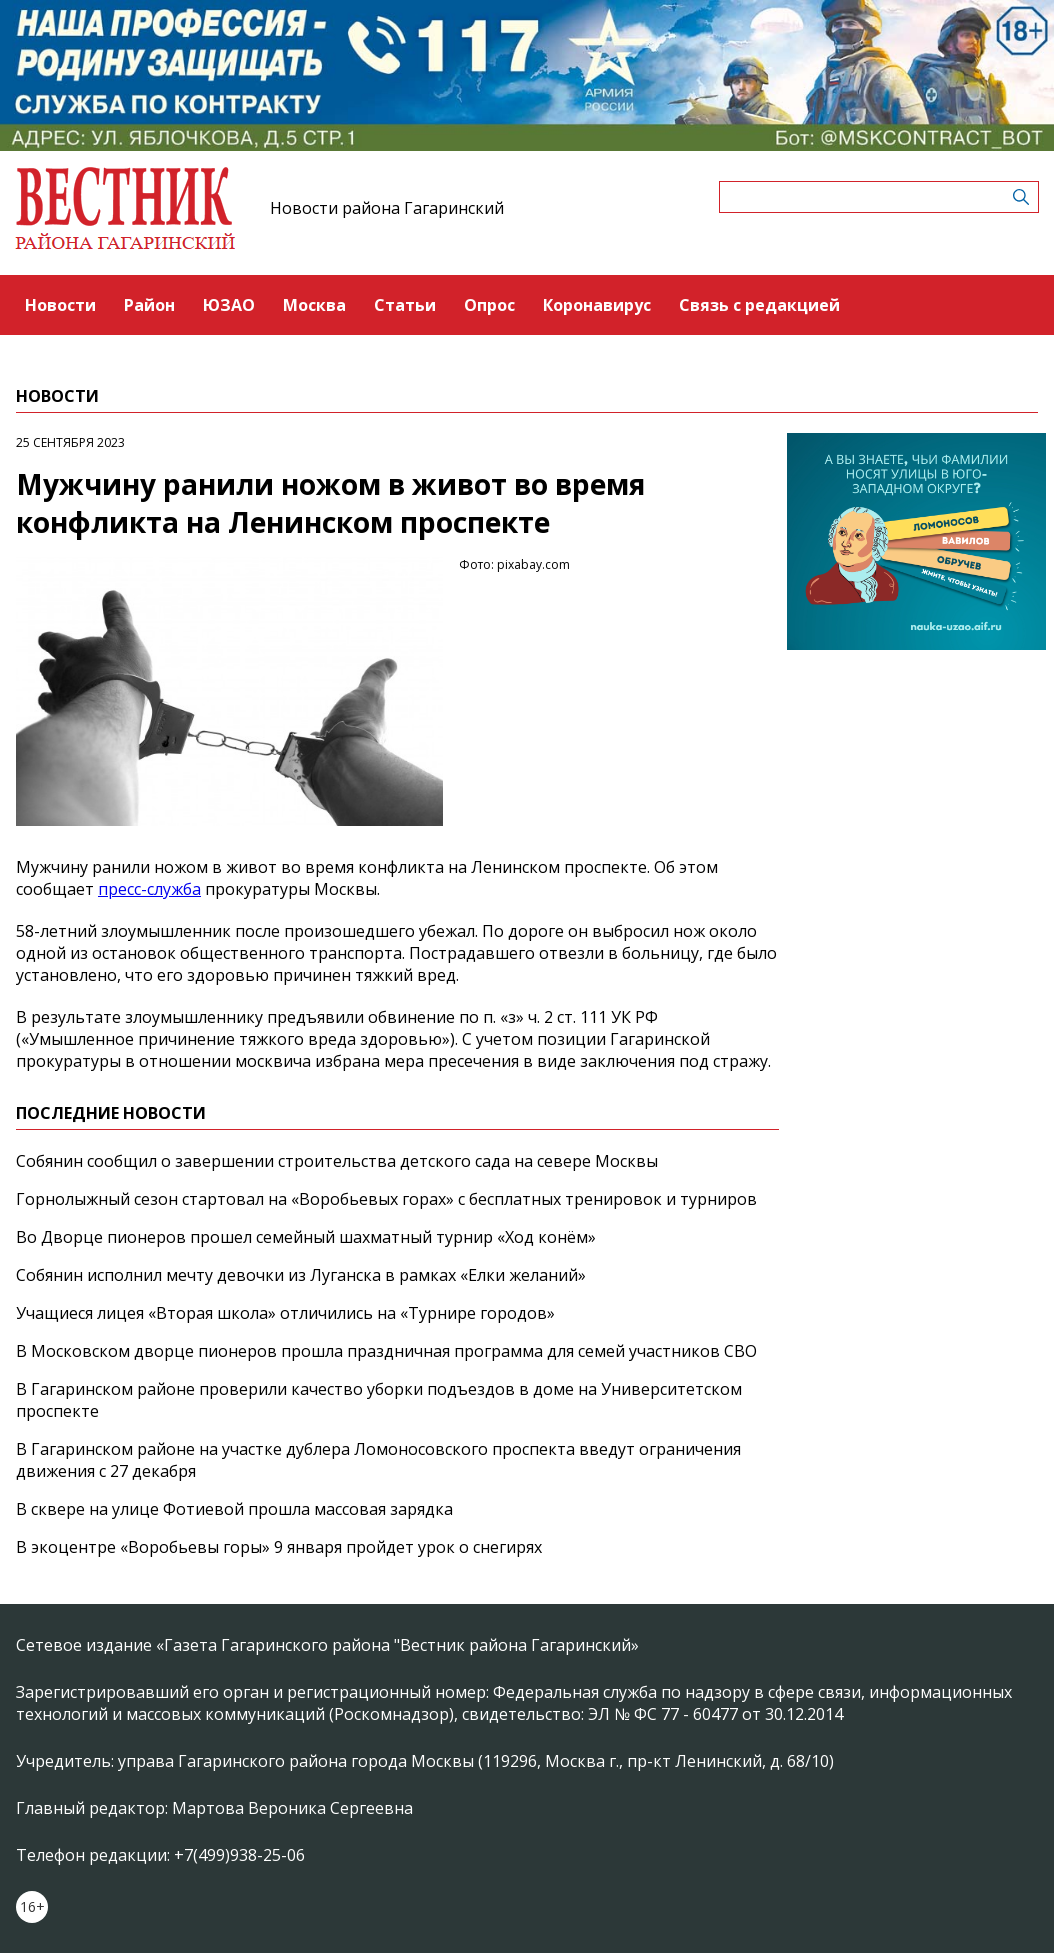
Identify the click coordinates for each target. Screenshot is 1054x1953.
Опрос (489, 305)
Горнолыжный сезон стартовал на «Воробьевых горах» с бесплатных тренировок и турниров (386, 1199)
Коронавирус (597, 305)
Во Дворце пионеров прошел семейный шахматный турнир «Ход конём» (306, 1237)
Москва (314, 305)
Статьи (405, 305)
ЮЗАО (229, 305)
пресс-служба (149, 889)
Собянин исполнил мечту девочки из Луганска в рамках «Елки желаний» (301, 1275)
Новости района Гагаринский (387, 208)
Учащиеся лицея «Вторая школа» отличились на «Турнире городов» (285, 1313)
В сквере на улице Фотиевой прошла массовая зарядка (234, 1509)
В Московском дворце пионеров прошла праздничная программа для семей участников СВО (386, 1351)
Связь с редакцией (759, 305)
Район (149, 305)
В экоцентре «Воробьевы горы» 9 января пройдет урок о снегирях (279, 1547)
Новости (60, 305)
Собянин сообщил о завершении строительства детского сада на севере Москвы (337, 1161)
